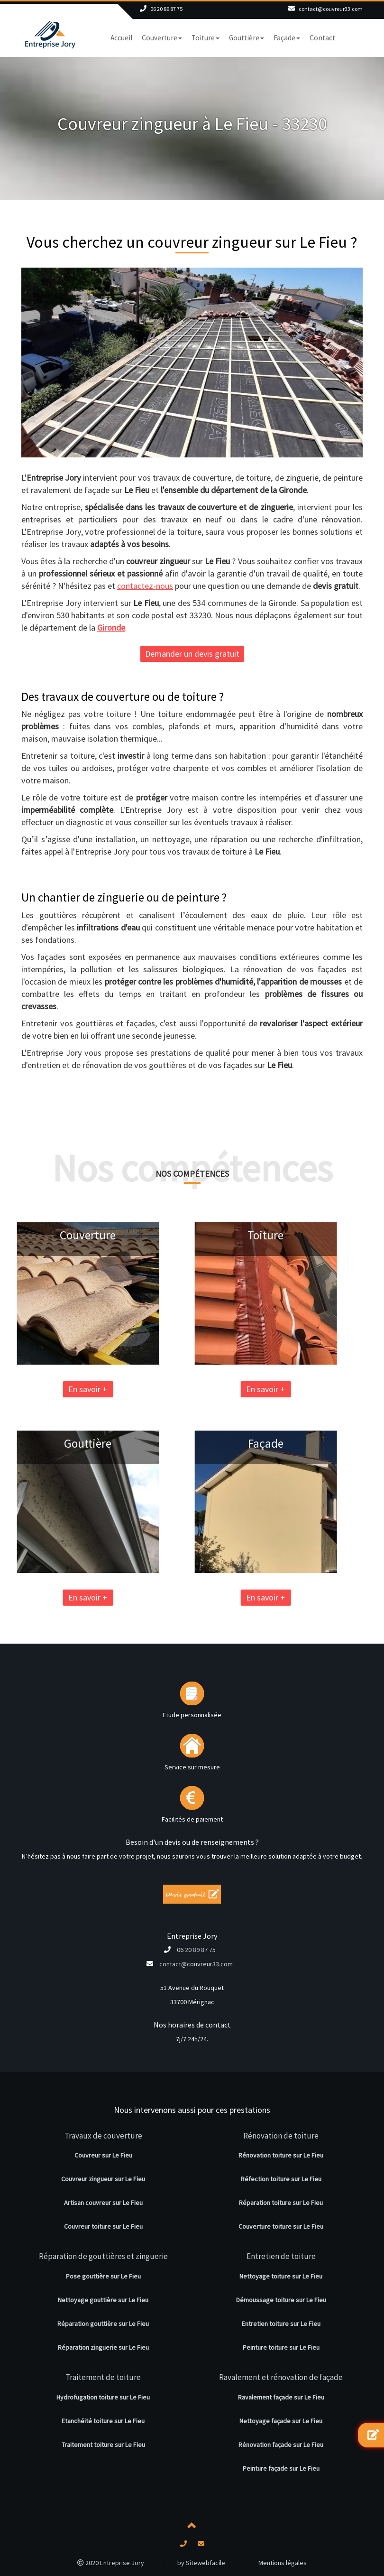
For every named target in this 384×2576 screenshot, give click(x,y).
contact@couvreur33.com (331, 8)
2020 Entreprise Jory (110, 2562)
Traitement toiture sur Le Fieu (103, 2444)
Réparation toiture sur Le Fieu (281, 2202)
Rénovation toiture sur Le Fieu (280, 2155)
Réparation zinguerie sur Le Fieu (103, 2347)
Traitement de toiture (103, 2377)
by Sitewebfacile (201, 2562)
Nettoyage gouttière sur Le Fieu (103, 2300)
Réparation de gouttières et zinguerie (103, 2256)
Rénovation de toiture (281, 2135)
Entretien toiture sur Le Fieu (281, 2323)
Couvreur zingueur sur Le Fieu (103, 2179)
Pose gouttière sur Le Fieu (103, 2276)
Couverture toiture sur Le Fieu (280, 2226)
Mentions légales (282, 2562)
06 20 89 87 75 (166, 8)
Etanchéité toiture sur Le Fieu (103, 2421)
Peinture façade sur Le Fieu (281, 2468)
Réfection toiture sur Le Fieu (281, 2179)
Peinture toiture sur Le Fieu (281, 2347)
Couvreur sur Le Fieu (103, 2155)
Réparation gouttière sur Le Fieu (103, 2323)
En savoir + (190, 1389)
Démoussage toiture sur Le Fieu (281, 2300)
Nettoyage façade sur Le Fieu (280, 2421)
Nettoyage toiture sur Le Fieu (280, 2276)
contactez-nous (145, 585)
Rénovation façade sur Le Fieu (280, 2444)
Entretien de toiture (281, 2256)
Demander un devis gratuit (192, 653)
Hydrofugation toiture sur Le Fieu (103, 2397)
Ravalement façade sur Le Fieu (281, 2397)
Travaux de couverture (103, 2135)
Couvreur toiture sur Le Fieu (103, 2226)
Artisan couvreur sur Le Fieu (103, 2202)
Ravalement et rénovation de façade (281, 2377)
